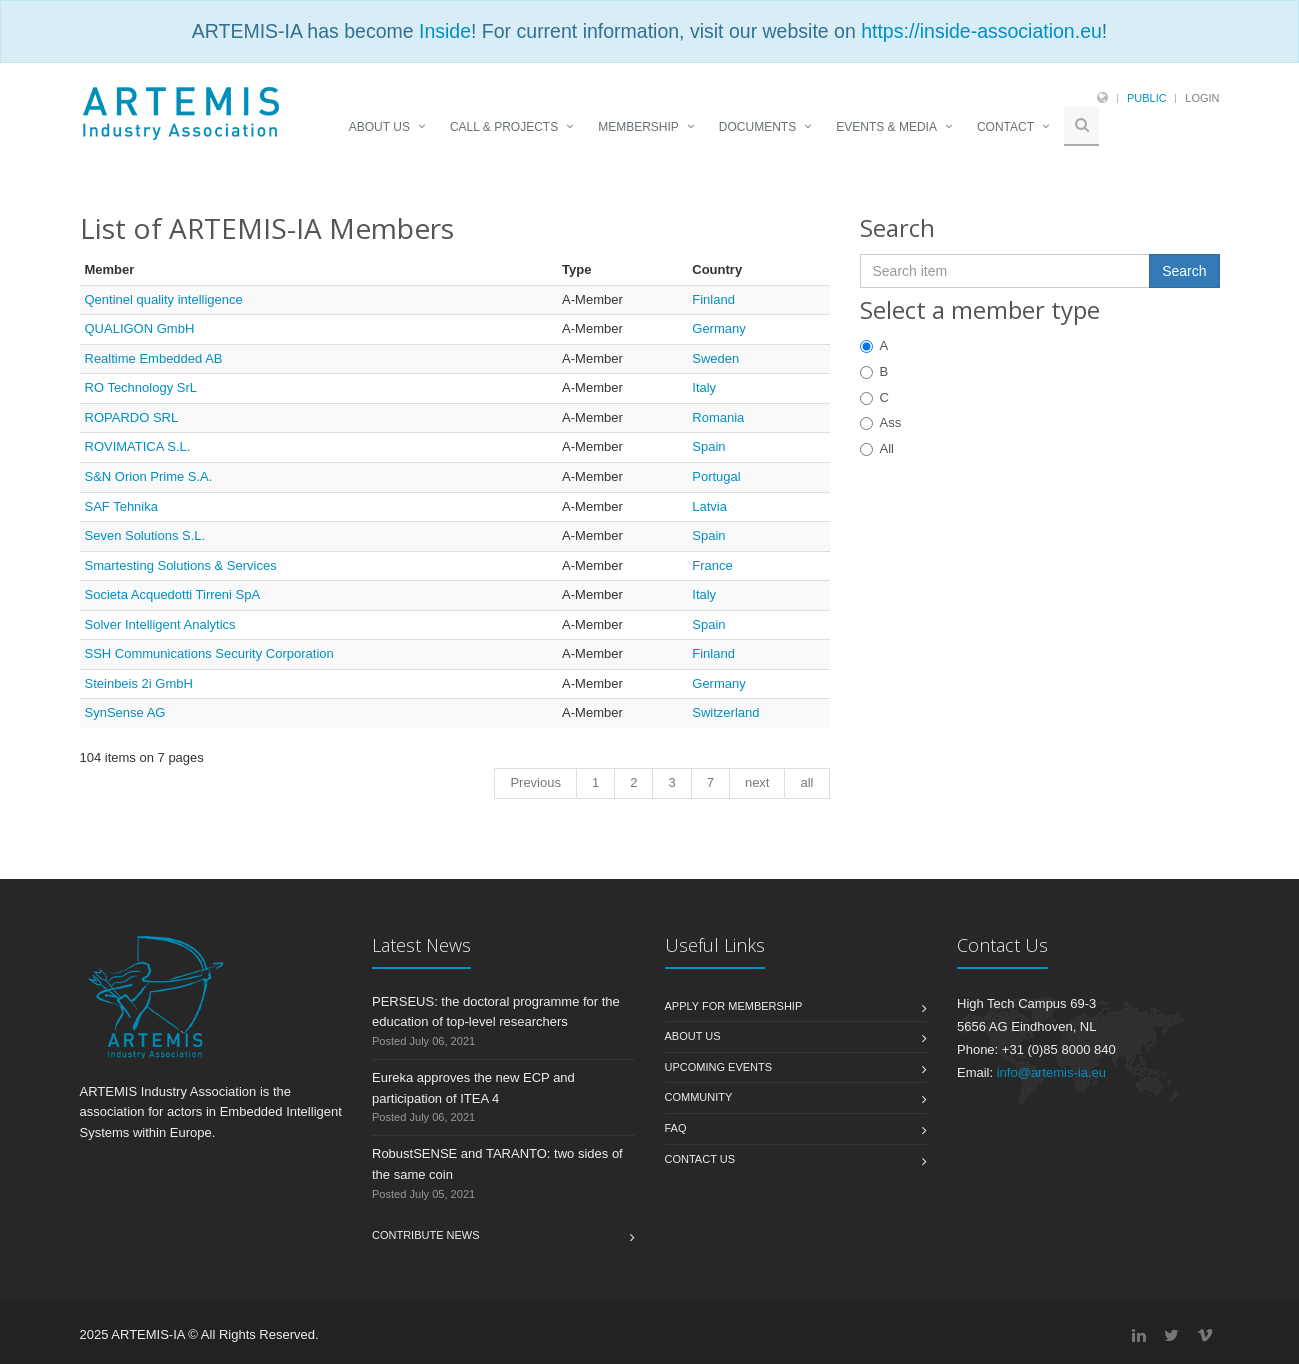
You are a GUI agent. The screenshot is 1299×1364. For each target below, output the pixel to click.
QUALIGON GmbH (140, 328)
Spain (708, 446)
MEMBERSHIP (638, 127)
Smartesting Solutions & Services (181, 565)
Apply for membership (734, 1006)
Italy (704, 387)
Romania (718, 417)
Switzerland (725, 712)
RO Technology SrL (141, 387)
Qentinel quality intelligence (164, 299)
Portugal (716, 476)
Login (1202, 98)
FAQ (676, 1128)
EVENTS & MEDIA (886, 127)
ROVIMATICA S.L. (138, 446)
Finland (713, 299)
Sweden (715, 358)
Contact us (700, 1159)
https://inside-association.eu (981, 31)
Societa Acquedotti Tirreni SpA (173, 594)
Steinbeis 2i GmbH (139, 683)
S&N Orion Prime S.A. (149, 476)
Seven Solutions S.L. (145, 535)
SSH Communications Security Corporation (209, 653)
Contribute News (426, 1235)
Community (699, 1097)
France (712, 565)
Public (1147, 98)
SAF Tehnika (121, 506)
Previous (535, 782)
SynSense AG (125, 712)
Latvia (709, 506)
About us (693, 1036)
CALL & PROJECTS (504, 127)
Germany (718, 328)
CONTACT (1005, 127)
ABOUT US (379, 127)
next (757, 782)
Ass (881, 422)
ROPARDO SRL (132, 417)
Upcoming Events (719, 1067)
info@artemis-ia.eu (1051, 1072)
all (806, 782)
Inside (445, 31)
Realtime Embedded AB (154, 358)
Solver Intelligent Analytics (160, 624)
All (877, 448)
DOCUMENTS (757, 127)
